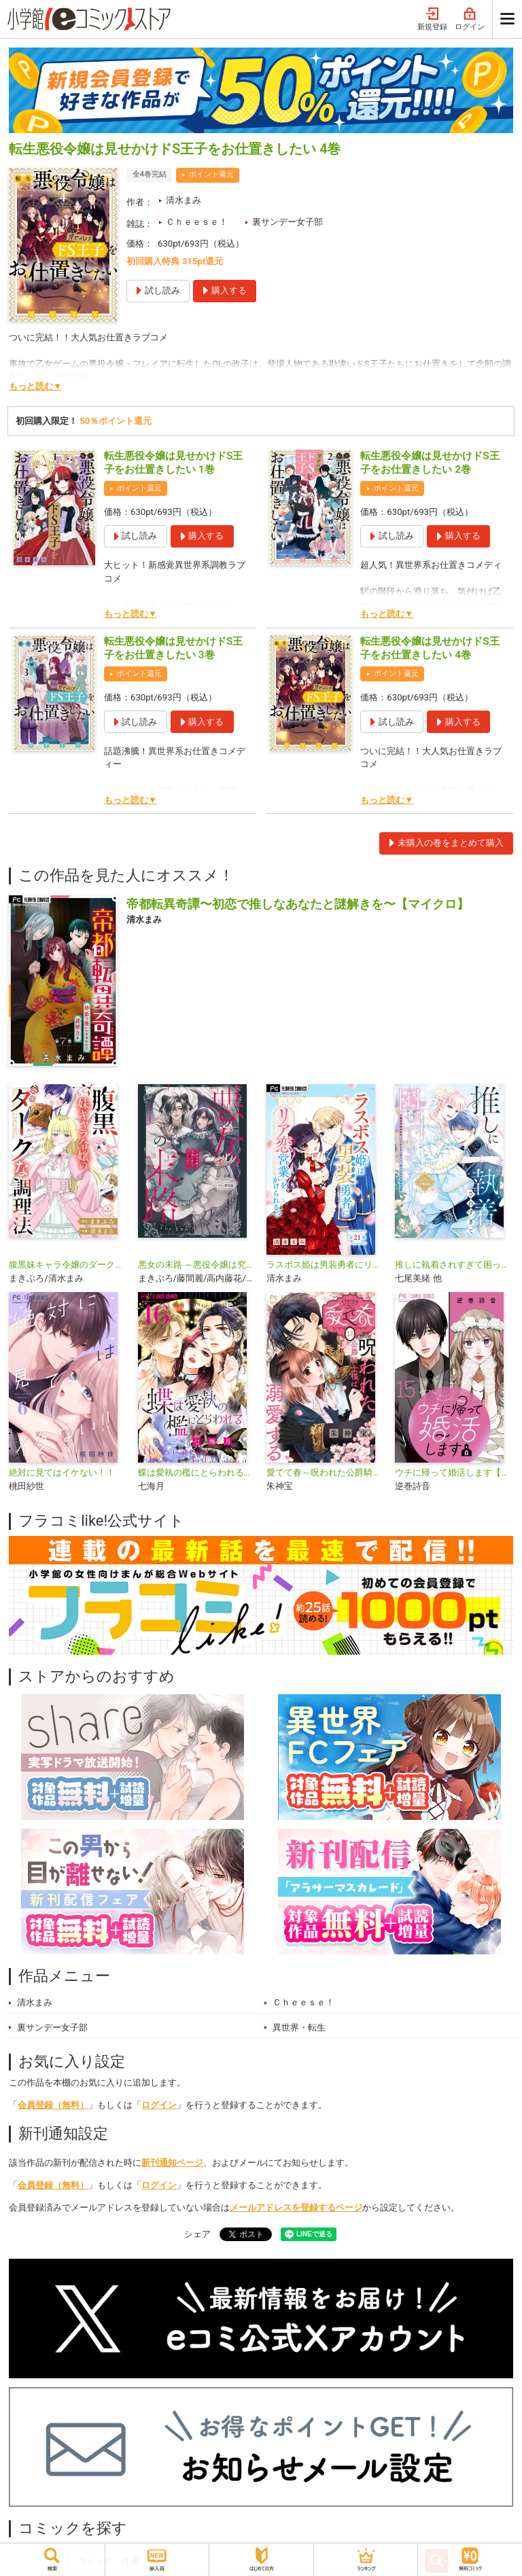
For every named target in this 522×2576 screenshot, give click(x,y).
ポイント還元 (211, 174)
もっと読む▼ (35, 386)
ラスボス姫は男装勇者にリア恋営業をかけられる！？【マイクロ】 (325, 1264)
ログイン (470, 19)
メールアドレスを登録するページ (296, 2207)
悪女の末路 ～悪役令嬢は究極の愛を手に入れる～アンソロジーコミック (197, 1264)
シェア (197, 2234)
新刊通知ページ (172, 2163)
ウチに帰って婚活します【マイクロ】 (453, 1472)
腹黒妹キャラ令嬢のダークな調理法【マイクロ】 (67, 1264)
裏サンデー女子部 (287, 222)
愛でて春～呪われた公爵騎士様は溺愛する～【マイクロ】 (325, 1472)
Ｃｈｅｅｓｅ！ (197, 222)
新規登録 (432, 19)
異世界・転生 (299, 2027)
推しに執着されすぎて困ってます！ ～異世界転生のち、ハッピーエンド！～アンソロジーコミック (453, 1264)
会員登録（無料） (53, 2105)
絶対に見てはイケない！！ (62, 1472)
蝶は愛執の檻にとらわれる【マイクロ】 (197, 1472)
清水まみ (183, 200)
